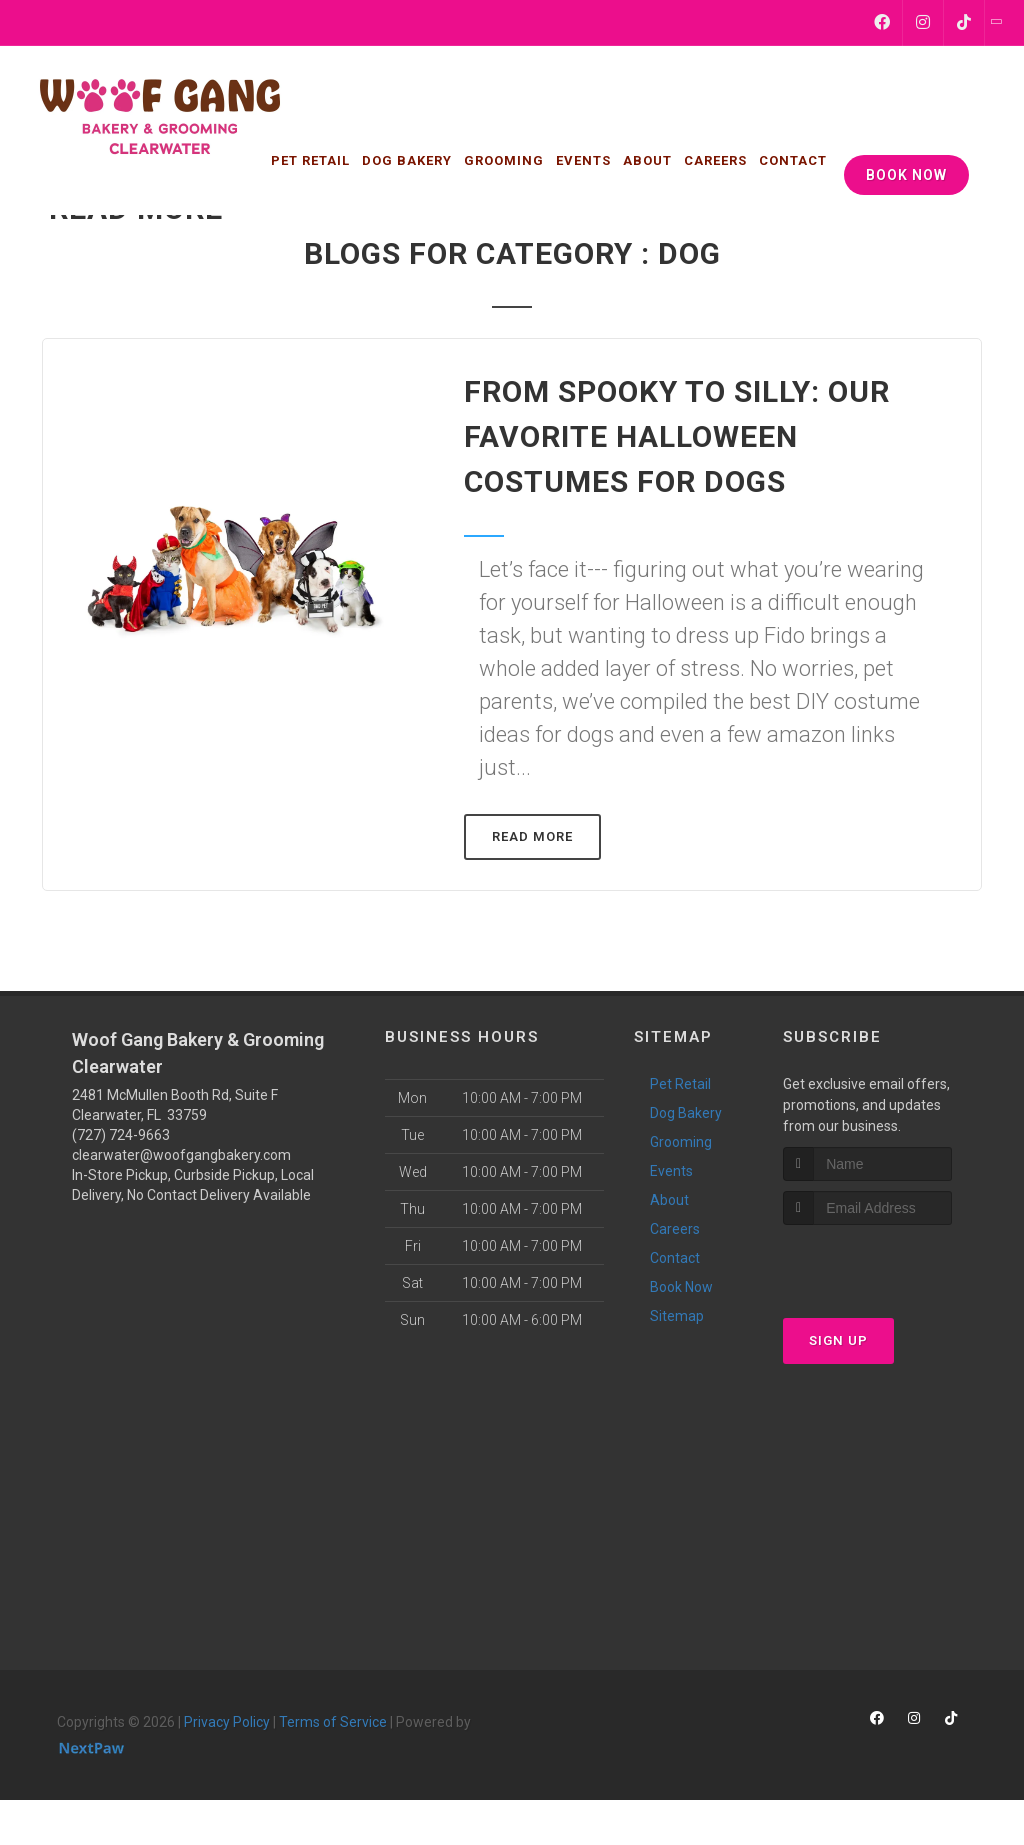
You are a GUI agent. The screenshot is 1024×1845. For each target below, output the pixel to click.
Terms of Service (333, 1722)
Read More (532, 836)
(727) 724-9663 (121, 1135)
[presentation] (889, 1262)
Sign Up (838, 1340)
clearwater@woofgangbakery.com (181, 1155)
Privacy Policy (227, 1722)
